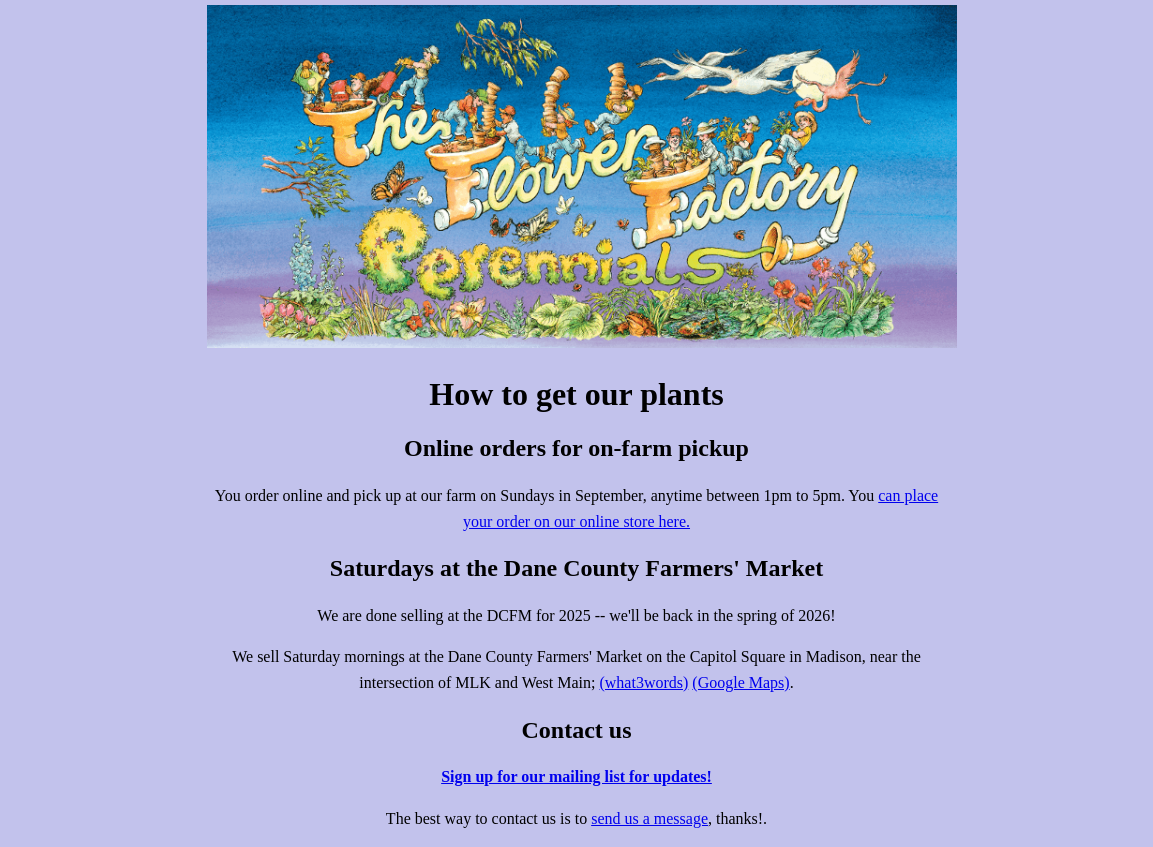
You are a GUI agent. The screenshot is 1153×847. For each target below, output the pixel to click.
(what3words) (643, 682)
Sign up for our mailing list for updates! (576, 776)
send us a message (649, 818)
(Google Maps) (740, 682)
